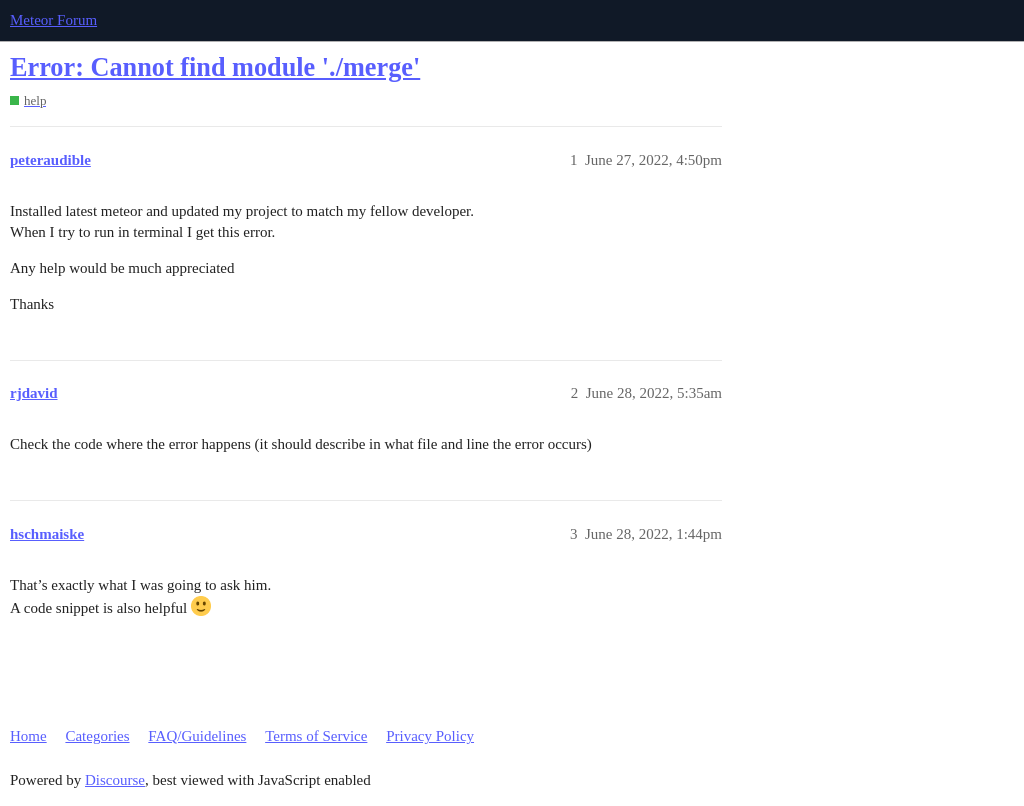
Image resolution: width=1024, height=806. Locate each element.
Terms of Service (316, 736)
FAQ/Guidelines (197, 736)
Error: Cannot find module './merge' (215, 67)
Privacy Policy (430, 736)
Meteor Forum (53, 20)
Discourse (115, 780)
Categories (97, 736)
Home (28, 736)
